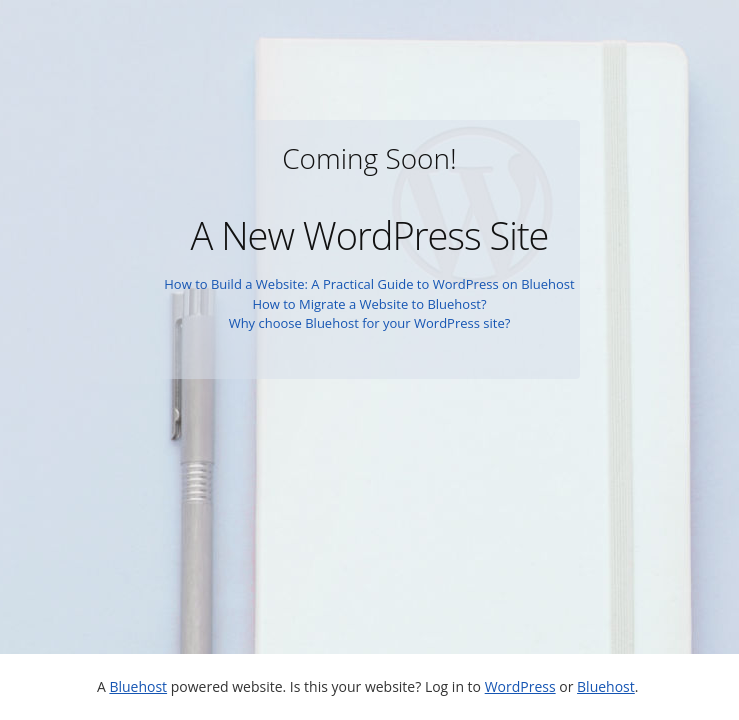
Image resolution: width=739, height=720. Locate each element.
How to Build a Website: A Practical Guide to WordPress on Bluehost (369, 284)
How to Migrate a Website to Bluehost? (369, 304)
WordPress (520, 686)
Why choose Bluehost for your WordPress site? (370, 323)
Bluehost (138, 686)
